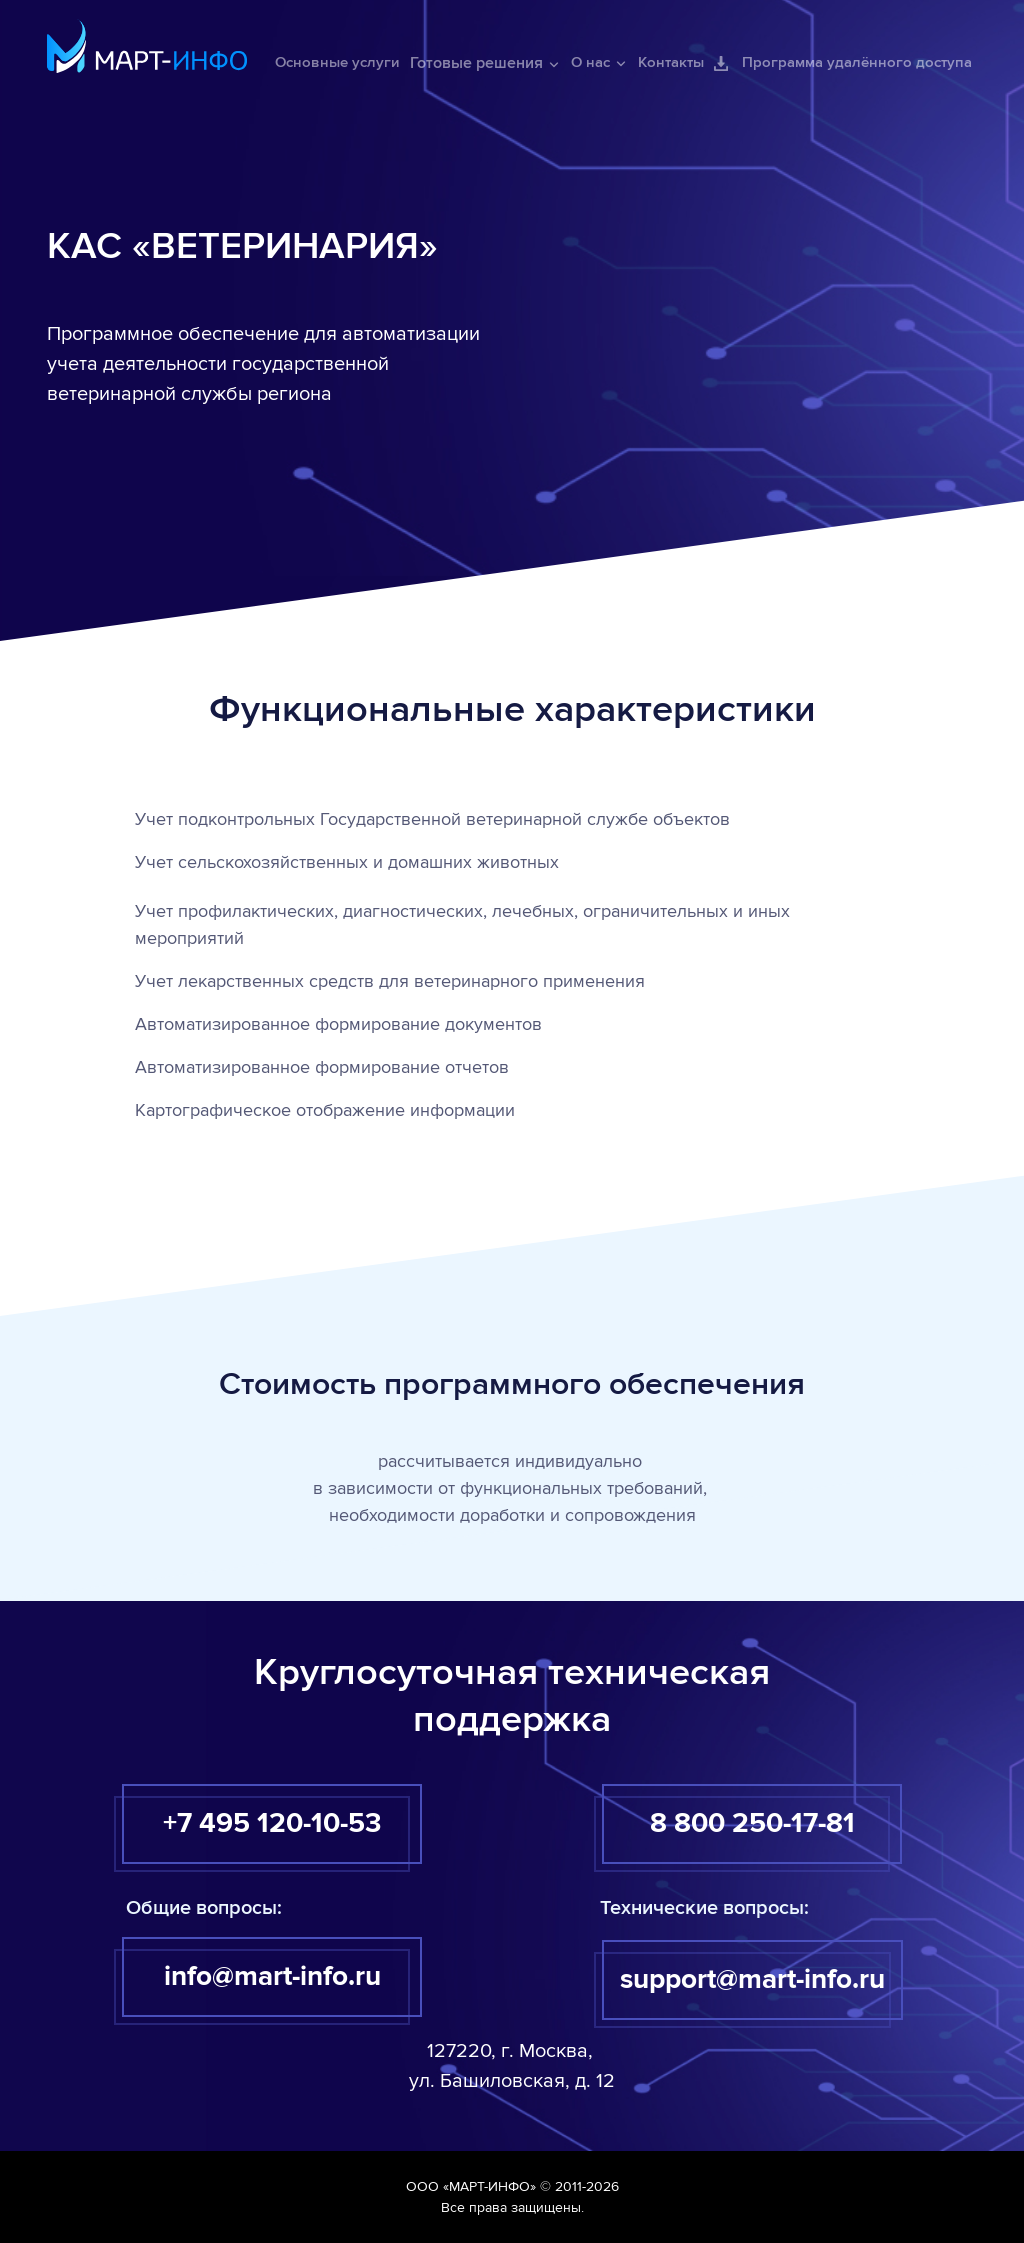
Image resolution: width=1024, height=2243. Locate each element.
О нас (599, 62)
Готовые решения (485, 62)
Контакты (671, 62)
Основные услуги (337, 62)
